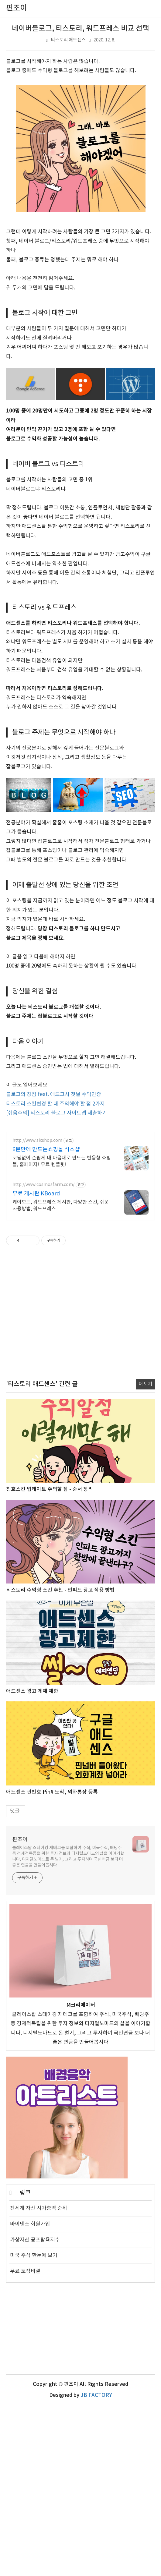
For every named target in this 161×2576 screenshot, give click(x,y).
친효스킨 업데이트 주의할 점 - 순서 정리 (49, 1660)
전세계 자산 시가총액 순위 (38, 2379)
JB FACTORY (96, 2566)
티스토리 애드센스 (68, 40)
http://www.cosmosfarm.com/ (43, 1355)
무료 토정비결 (25, 2442)
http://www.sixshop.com (37, 1311)
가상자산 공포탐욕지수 (35, 2411)
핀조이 (20, 2010)
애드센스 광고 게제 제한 (32, 1862)
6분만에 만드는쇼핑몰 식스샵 (46, 1320)
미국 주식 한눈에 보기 (33, 2426)
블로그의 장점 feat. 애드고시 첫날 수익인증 (53, 1265)
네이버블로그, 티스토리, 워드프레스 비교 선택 (80, 28)
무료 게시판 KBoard (36, 1364)
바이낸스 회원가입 (30, 2395)
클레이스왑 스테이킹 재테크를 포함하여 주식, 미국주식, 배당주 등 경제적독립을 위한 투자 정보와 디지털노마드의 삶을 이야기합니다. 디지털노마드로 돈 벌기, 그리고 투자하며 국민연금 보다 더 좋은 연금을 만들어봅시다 (68, 2027)
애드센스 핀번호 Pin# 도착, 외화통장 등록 (52, 1963)
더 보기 (145, 1554)
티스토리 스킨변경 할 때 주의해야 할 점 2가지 (55, 1275)
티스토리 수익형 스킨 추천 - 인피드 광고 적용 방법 (60, 1761)
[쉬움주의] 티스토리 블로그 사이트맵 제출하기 (56, 1284)
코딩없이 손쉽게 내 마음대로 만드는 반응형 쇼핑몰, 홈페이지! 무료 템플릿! (61, 1332)
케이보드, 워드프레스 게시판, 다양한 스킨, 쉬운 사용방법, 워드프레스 (60, 1376)
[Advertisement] (80, 629)
